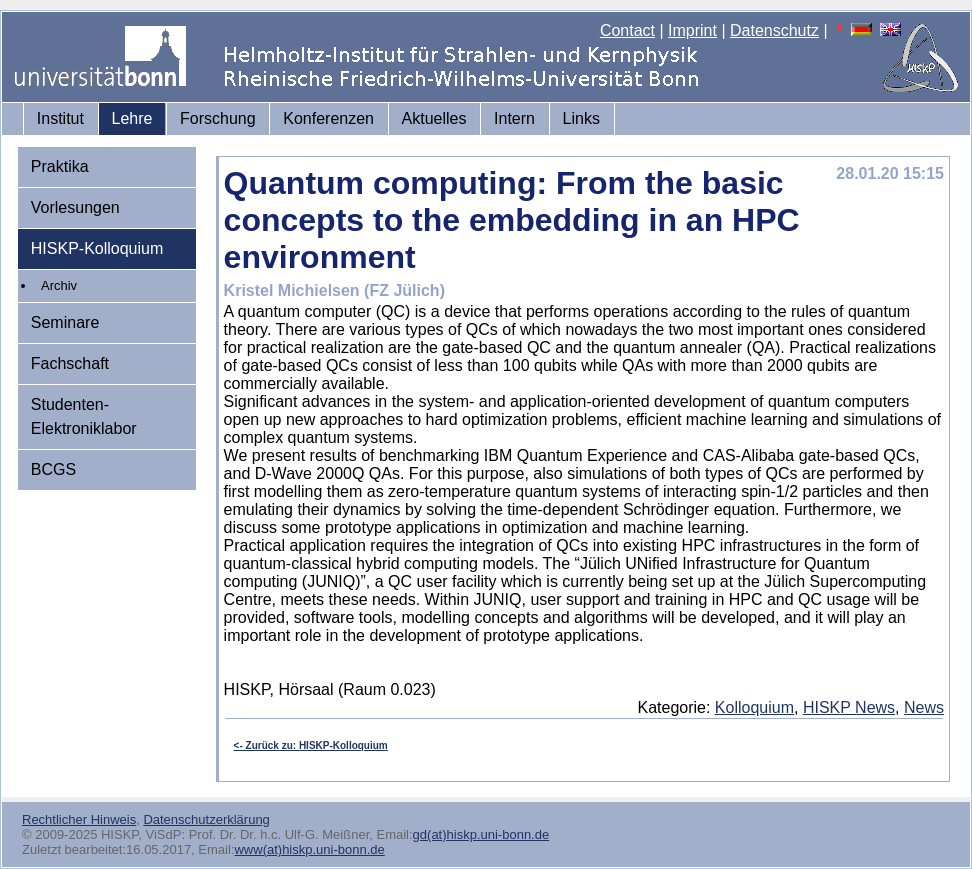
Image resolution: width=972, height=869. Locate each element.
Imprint (692, 30)
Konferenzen (328, 118)
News (924, 707)
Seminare (65, 322)
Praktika (60, 166)
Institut (60, 118)
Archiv (59, 285)
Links (581, 118)
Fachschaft (70, 363)
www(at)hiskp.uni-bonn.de (309, 849)
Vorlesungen (75, 207)
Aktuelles (434, 118)
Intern (514, 118)
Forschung (218, 118)
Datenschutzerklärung (206, 819)
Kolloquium (754, 707)
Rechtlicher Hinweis (79, 819)
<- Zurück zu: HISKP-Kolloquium (311, 745)
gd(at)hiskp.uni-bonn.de (481, 834)
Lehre (132, 118)
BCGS (53, 469)
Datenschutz (774, 30)
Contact (627, 30)
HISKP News (849, 707)
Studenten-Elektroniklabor (84, 416)
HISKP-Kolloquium (97, 248)
